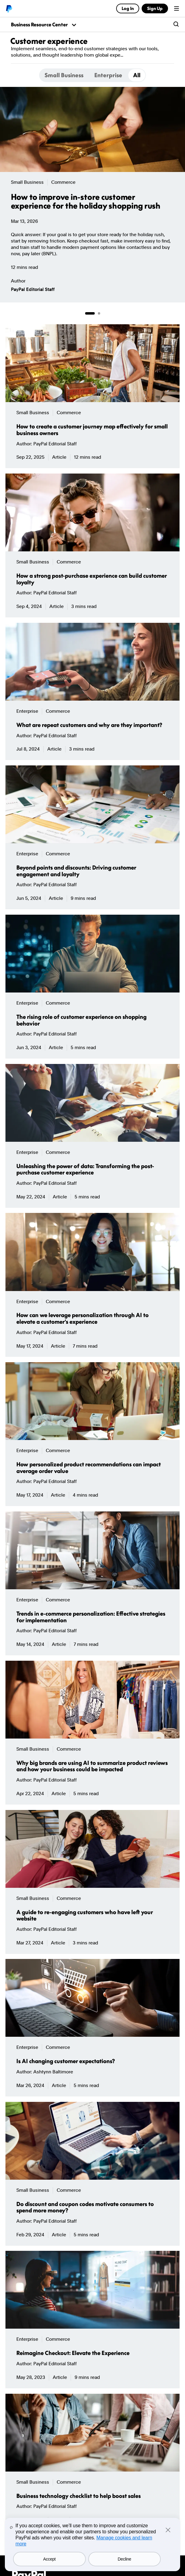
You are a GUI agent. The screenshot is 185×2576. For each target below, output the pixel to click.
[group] (92, 194)
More (131, 55)
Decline (124, 2559)
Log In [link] (127, 8)
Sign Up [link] (155, 8)
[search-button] (176, 24)
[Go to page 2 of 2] (99, 313)
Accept (49, 2559)
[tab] (64, 75)
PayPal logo (9, 8)
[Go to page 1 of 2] (90, 313)
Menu (176, 8)
